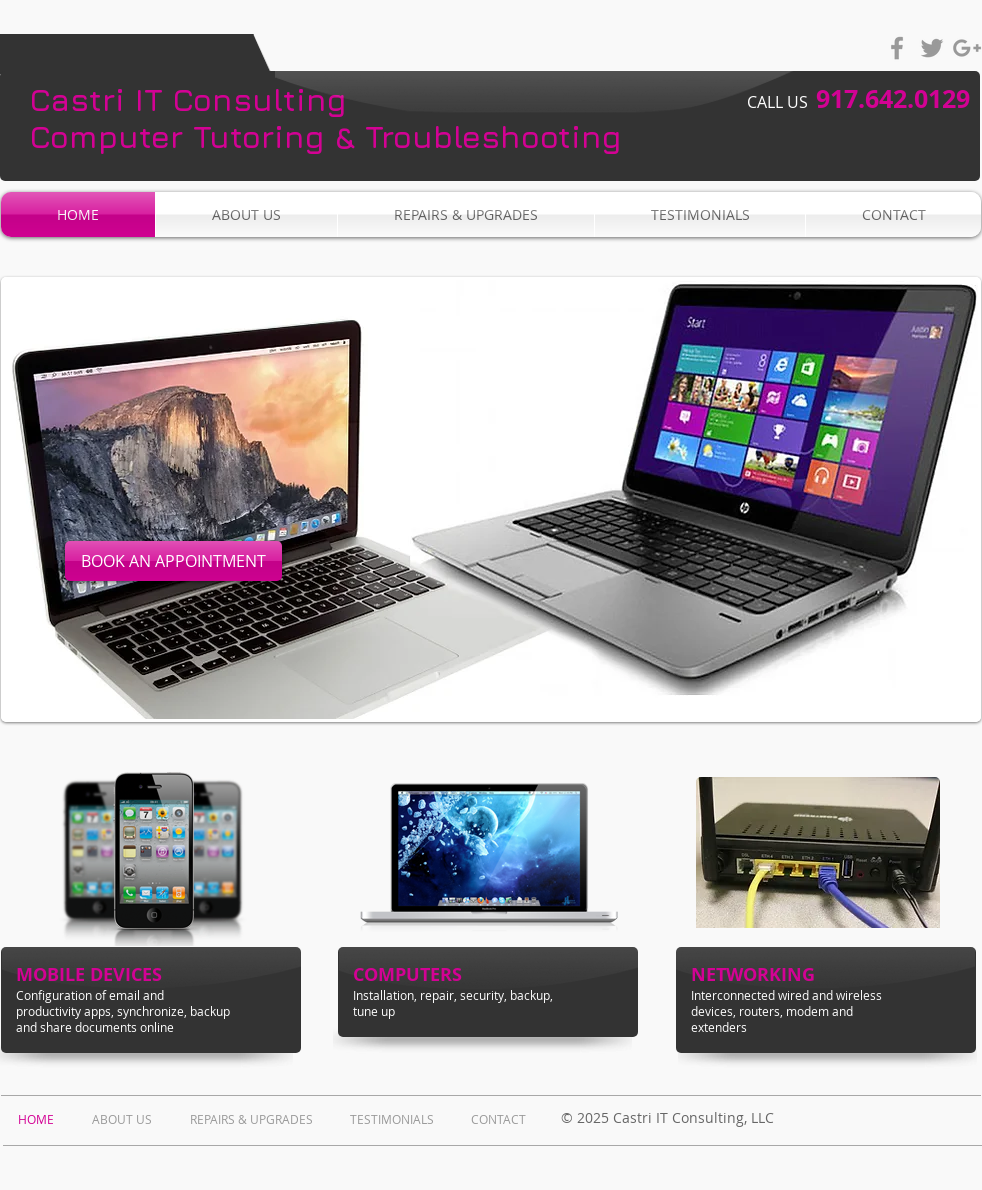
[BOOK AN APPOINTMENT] (173, 561)
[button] (491, 499)
